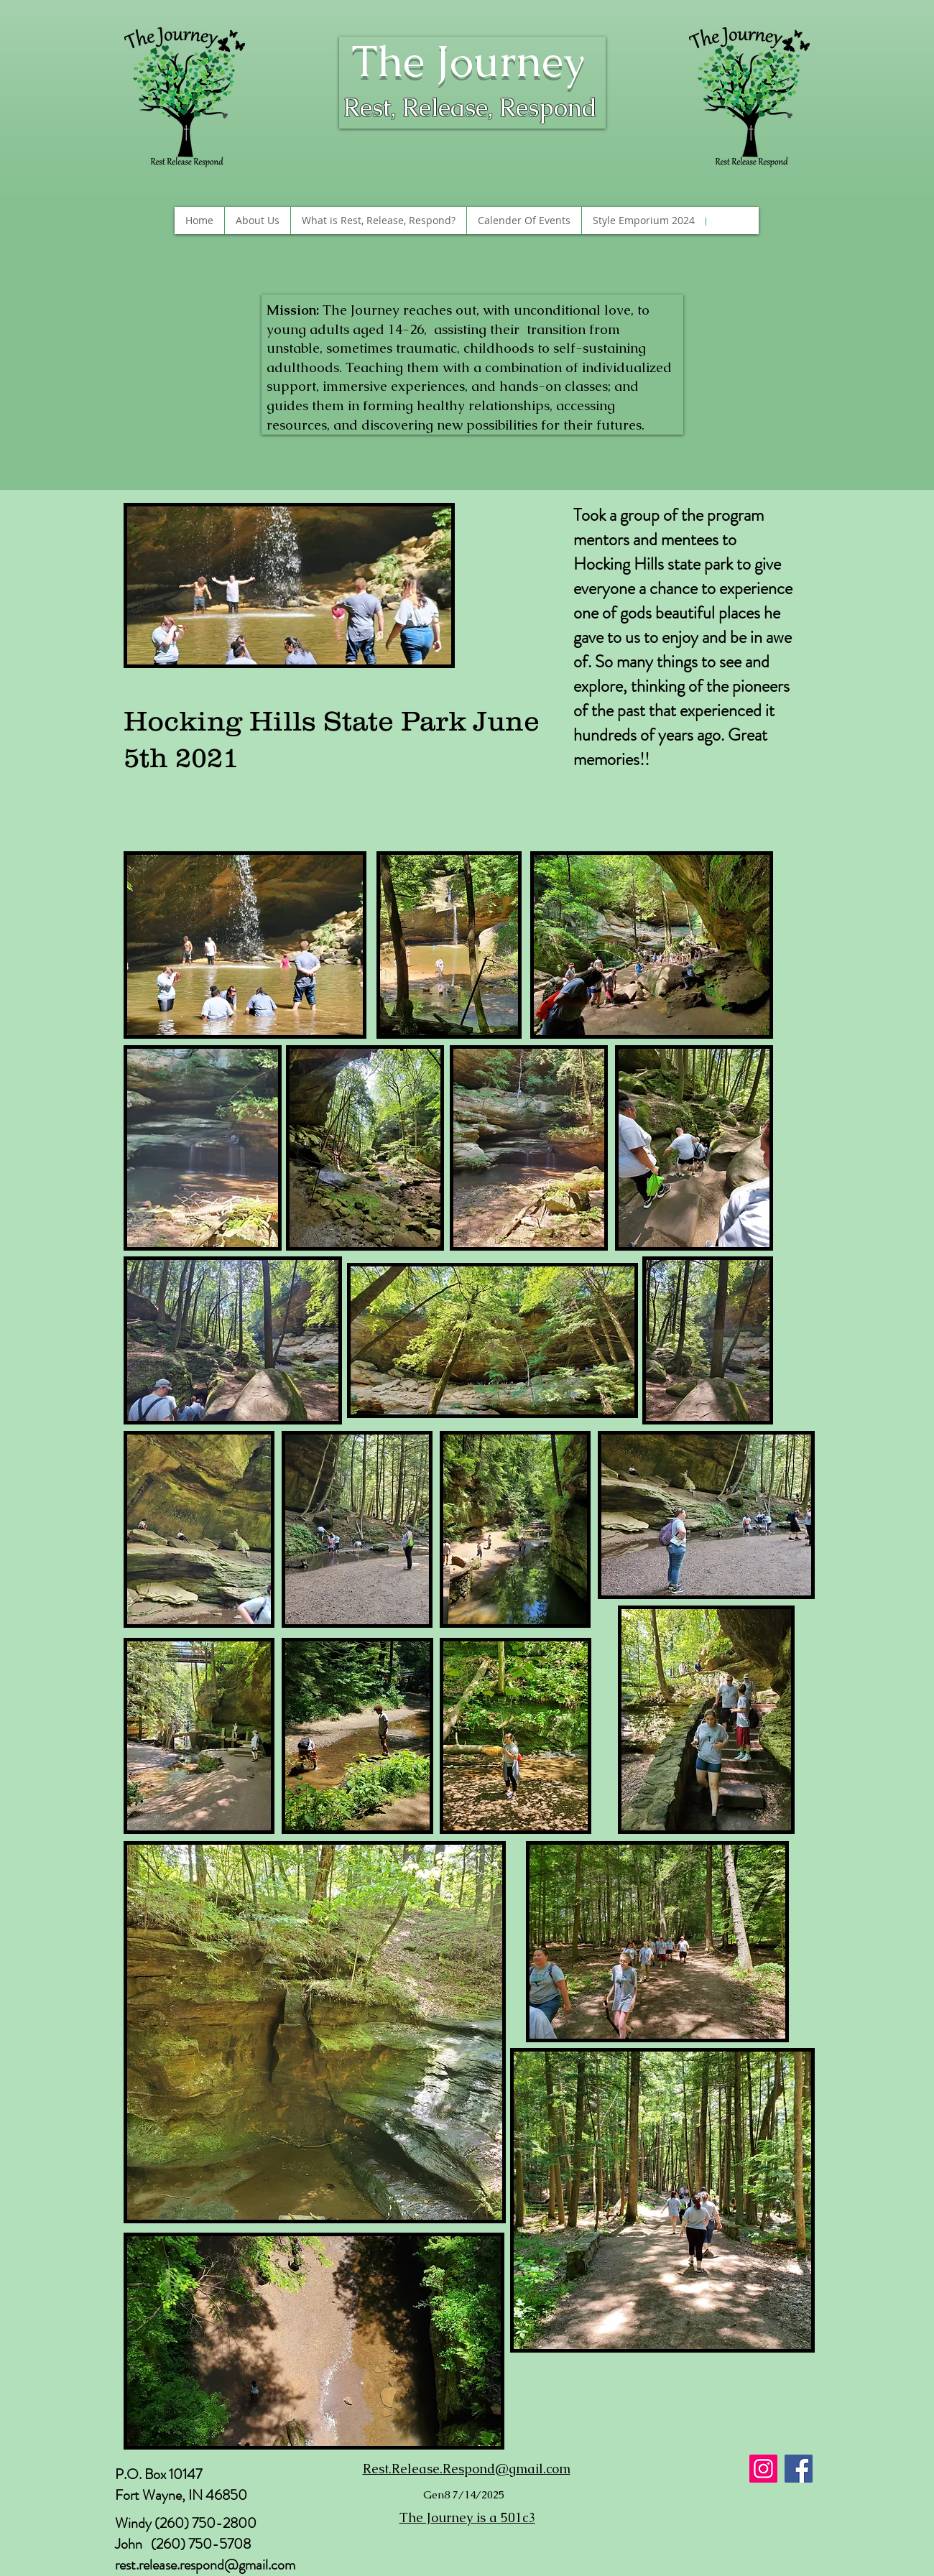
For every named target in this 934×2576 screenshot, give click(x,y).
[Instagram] (763, 2469)
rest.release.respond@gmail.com (205, 2564)
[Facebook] (799, 2469)
